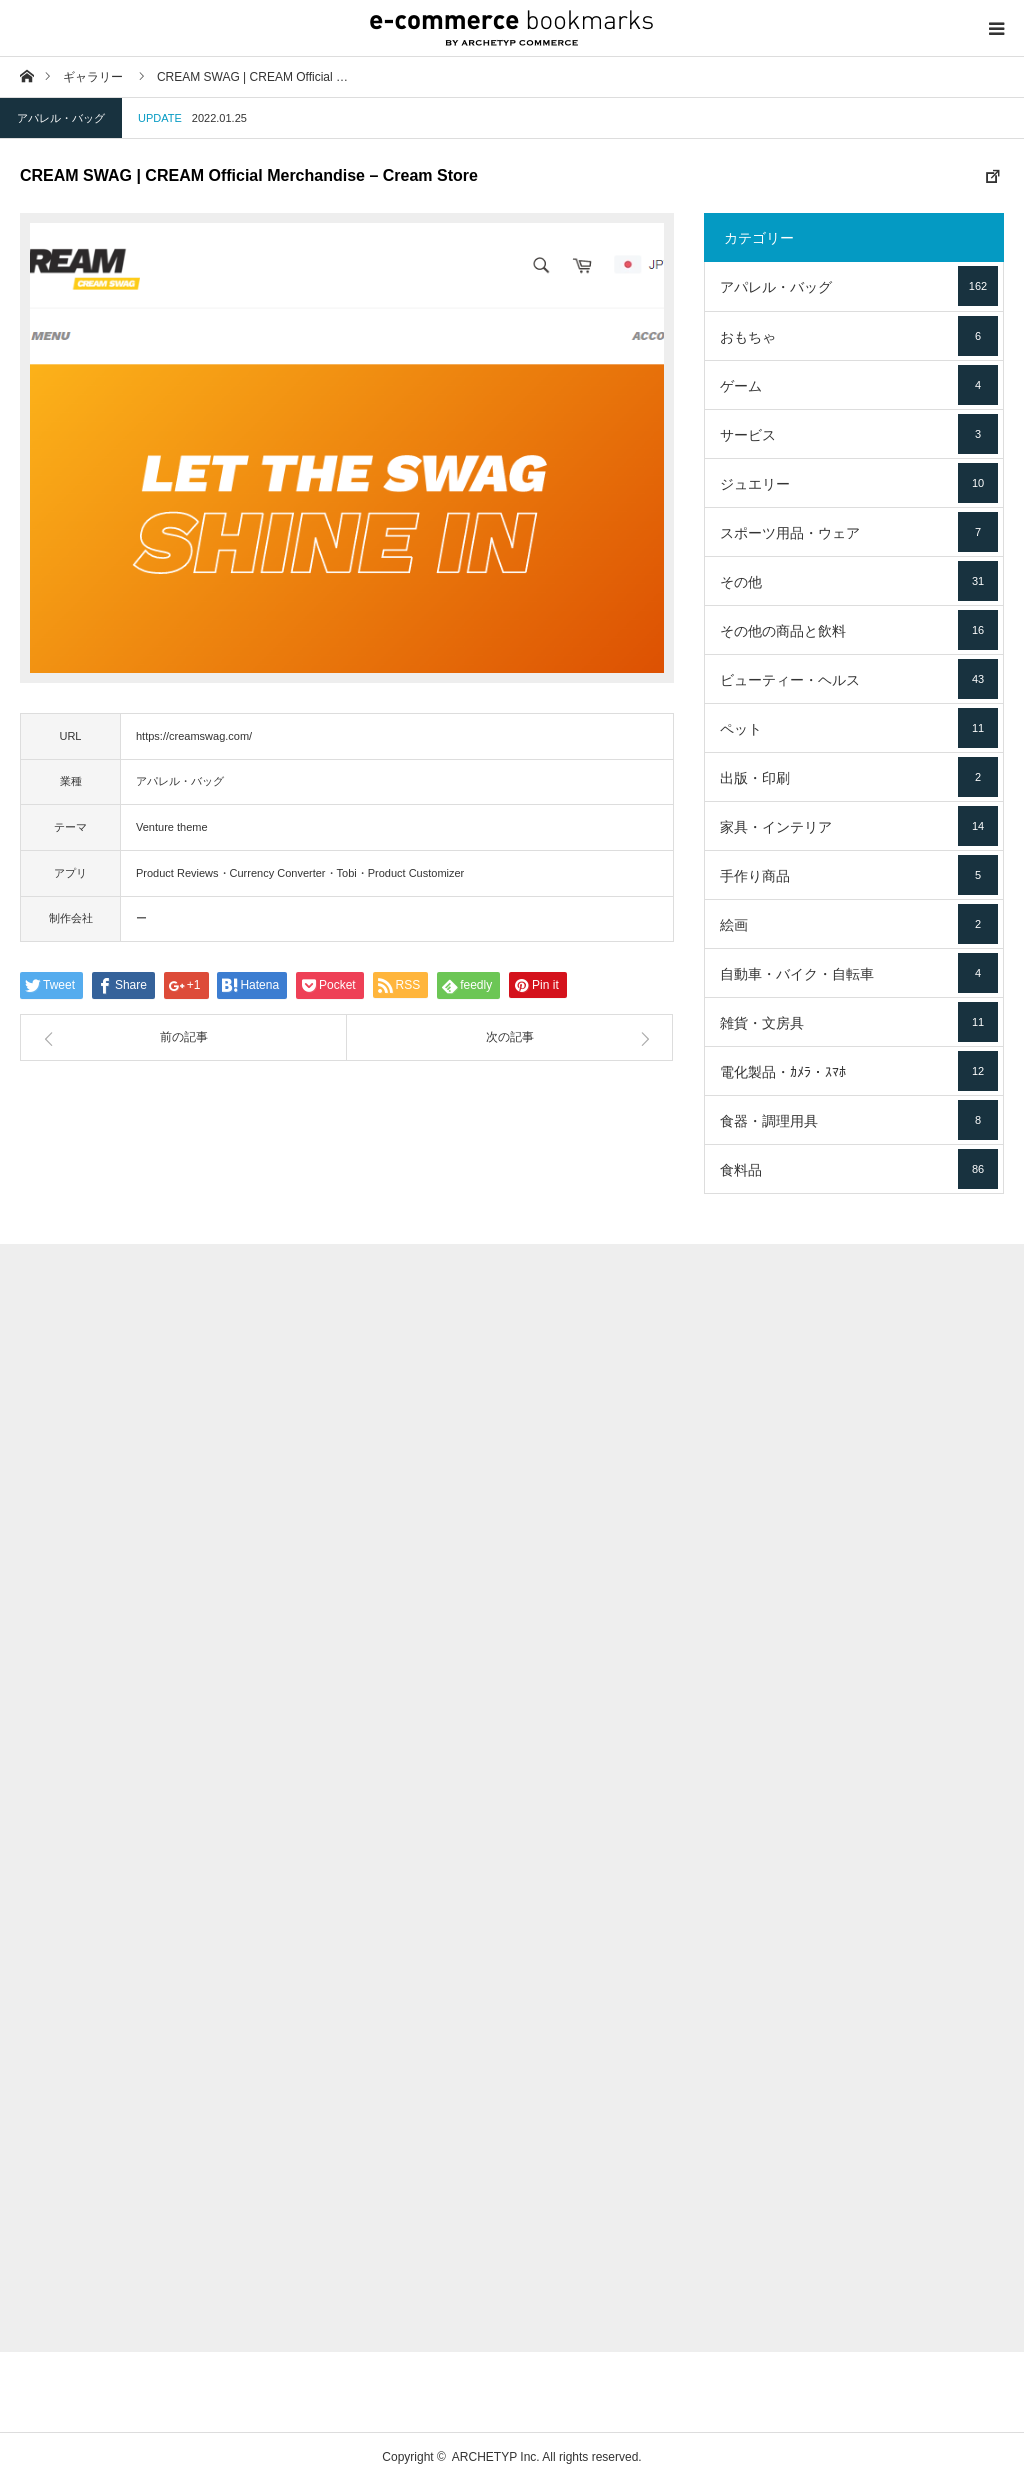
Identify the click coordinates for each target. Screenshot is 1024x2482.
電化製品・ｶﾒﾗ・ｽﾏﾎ (859, 1071)
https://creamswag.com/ (194, 736)
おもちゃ (859, 336)
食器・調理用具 (859, 1120)
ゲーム (859, 385)
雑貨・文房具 (859, 1022)
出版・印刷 (859, 777)
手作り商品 (859, 875)
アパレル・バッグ (61, 118)
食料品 (859, 1169)
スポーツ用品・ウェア (859, 532)
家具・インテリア (859, 826)
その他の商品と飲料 (859, 630)
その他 (859, 581)
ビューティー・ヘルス (859, 679)
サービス (859, 434)
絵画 (859, 924)
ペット (859, 728)
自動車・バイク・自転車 (859, 973)
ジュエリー (859, 483)
